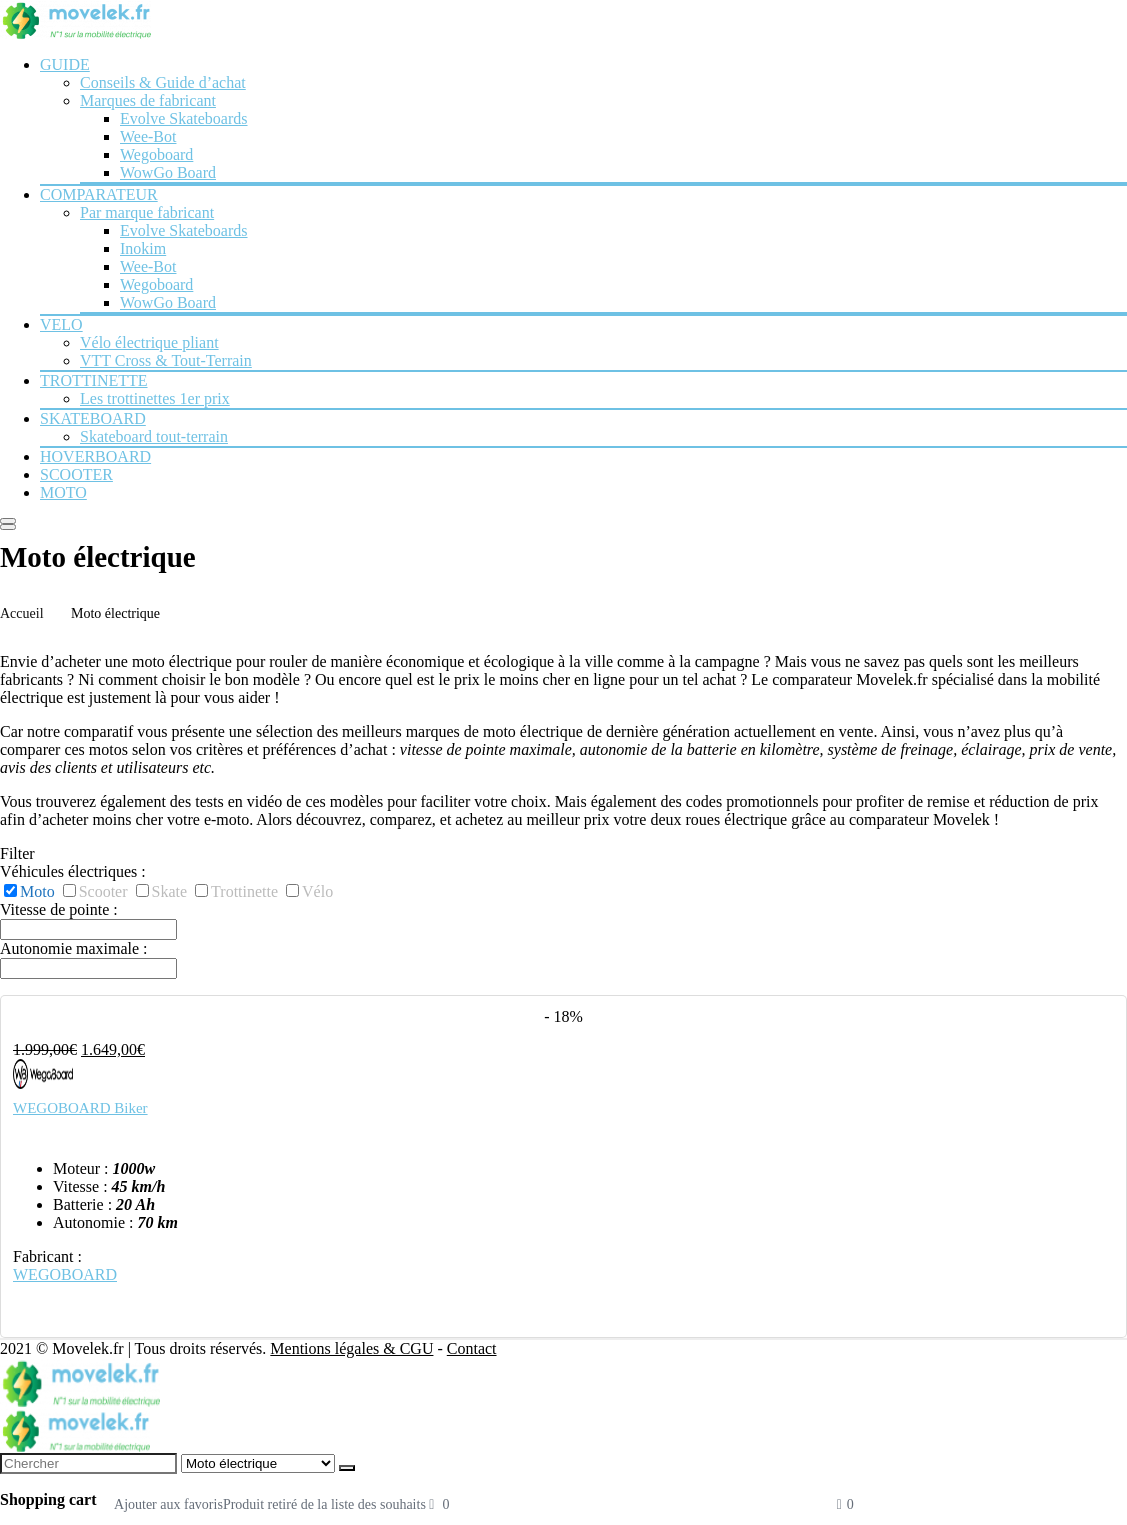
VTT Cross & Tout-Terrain (166, 360)
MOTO (63, 492)
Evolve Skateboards (184, 118)
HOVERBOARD (95, 456)
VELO (61, 324)
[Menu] (8, 521)
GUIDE (65, 64)
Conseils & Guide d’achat (163, 82)
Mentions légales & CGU (351, 1348)
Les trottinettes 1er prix (155, 398)
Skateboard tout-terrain (154, 436)
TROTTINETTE (94, 380)
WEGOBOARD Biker (80, 1108)
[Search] (8, 527)
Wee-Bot (148, 136)
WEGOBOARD (65, 1274)
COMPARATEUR (99, 194)
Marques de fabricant (148, 100)
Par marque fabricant (147, 212)
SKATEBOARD (93, 418)
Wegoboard (156, 154)
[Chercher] (347, 1468)
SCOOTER (76, 474)
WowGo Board (168, 172)
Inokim (143, 248)
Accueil (22, 613)
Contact (472, 1348)
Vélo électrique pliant (149, 342)
